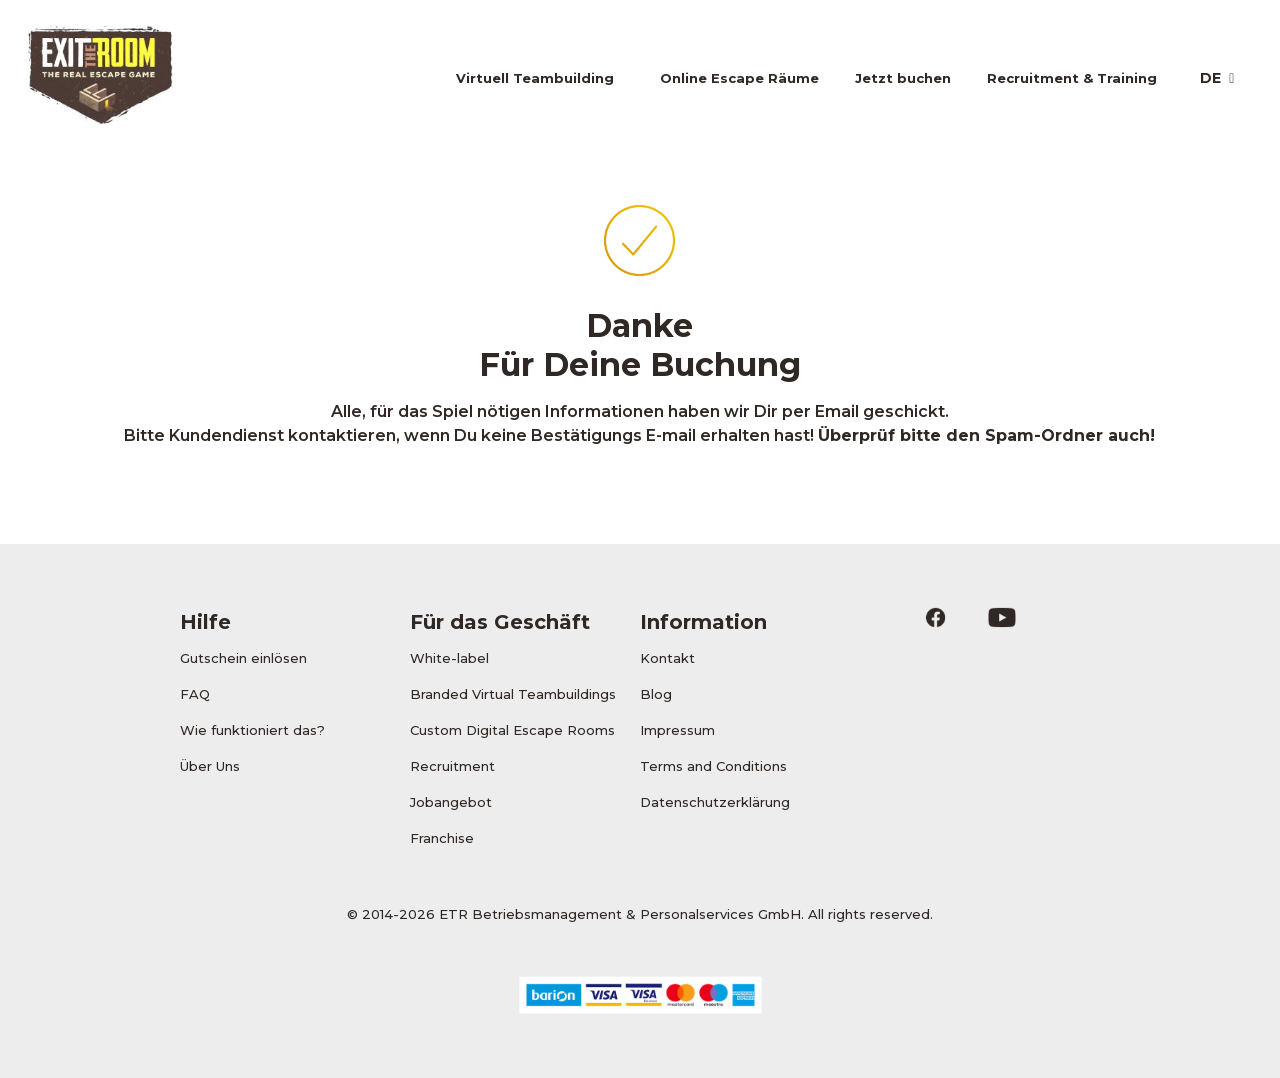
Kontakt (667, 658)
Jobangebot (451, 802)
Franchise (442, 838)
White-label (449, 658)
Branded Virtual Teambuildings (513, 694)
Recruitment (452, 766)
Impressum (677, 730)
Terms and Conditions (713, 766)
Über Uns (210, 766)
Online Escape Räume (739, 78)
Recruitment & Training (1072, 78)
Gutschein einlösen (243, 658)
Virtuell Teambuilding (535, 78)
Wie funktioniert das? (252, 730)
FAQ (195, 694)
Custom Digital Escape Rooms (512, 730)
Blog (656, 694)
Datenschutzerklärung (715, 802)
